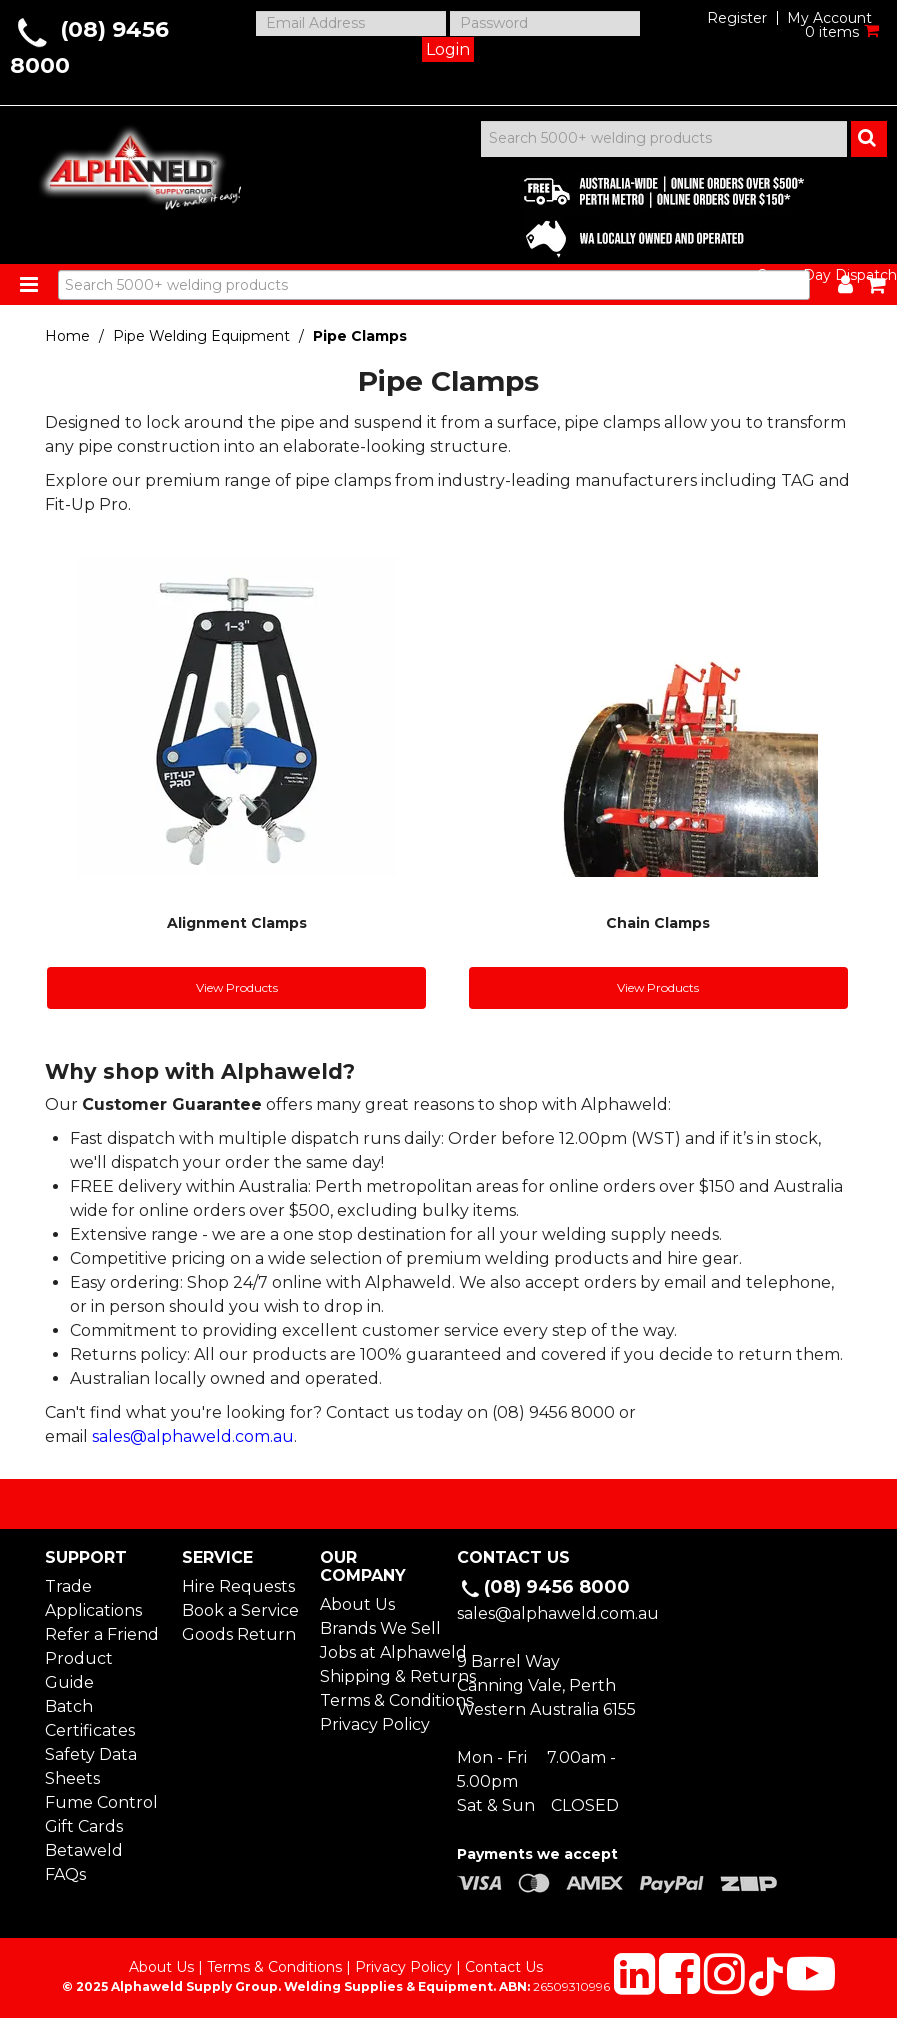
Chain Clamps (658, 923)
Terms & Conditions (380, 1700)
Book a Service (240, 1610)
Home (67, 336)
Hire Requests (238, 1586)
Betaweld (84, 1850)
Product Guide (79, 1670)
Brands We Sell (380, 1628)
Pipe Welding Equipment (201, 336)
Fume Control (101, 1802)
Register (737, 18)
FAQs (65, 1874)
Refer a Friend (102, 1634)
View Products (237, 987)
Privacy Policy (375, 1724)
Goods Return (239, 1634)
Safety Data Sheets (91, 1766)
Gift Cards (84, 1826)
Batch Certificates (90, 1718)
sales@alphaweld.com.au (193, 1436)
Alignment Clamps (237, 923)
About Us (357, 1604)
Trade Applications (93, 1598)
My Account (829, 18)
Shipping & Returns (380, 1676)
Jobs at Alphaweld (380, 1652)
